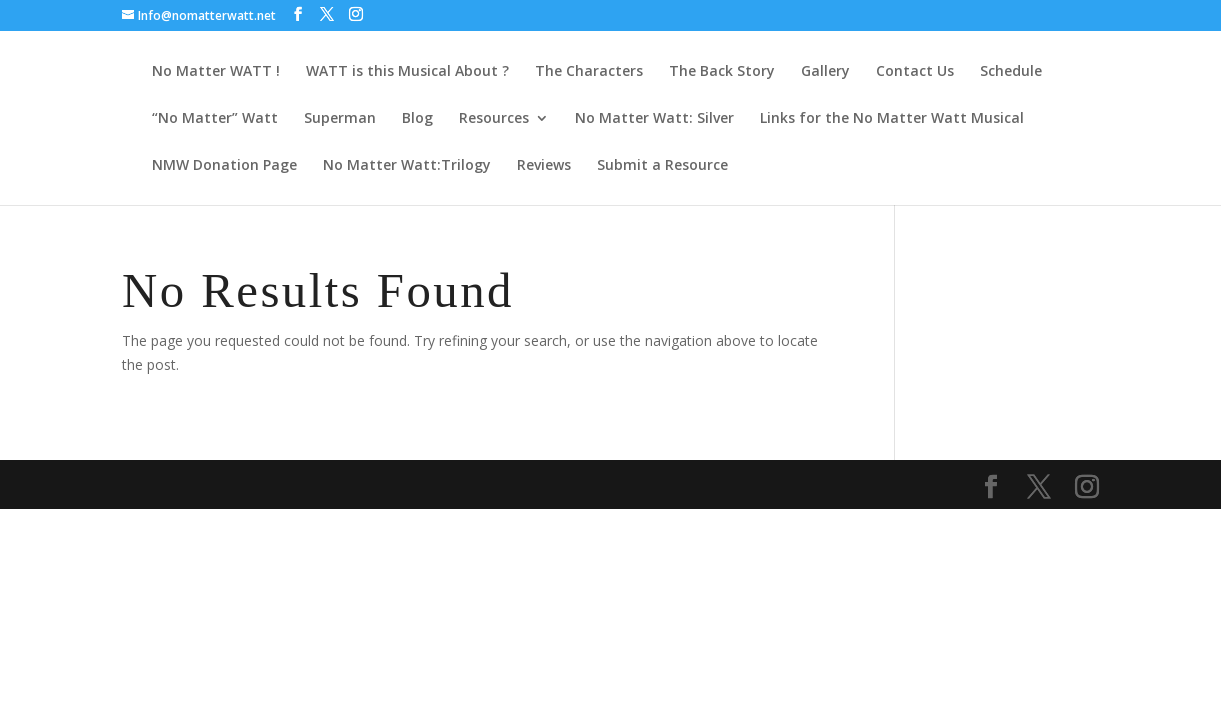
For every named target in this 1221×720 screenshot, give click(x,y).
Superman (340, 119)
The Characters (589, 72)
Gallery (825, 72)
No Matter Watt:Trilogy (407, 166)
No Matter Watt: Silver (654, 119)
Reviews (544, 166)
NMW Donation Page (224, 166)
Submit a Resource (662, 166)
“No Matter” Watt (215, 119)
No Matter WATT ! (216, 72)
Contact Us (915, 72)
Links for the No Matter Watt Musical (892, 119)
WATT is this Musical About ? (407, 72)
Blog (417, 119)
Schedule (1011, 72)
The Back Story (722, 72)
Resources (494, 119)
